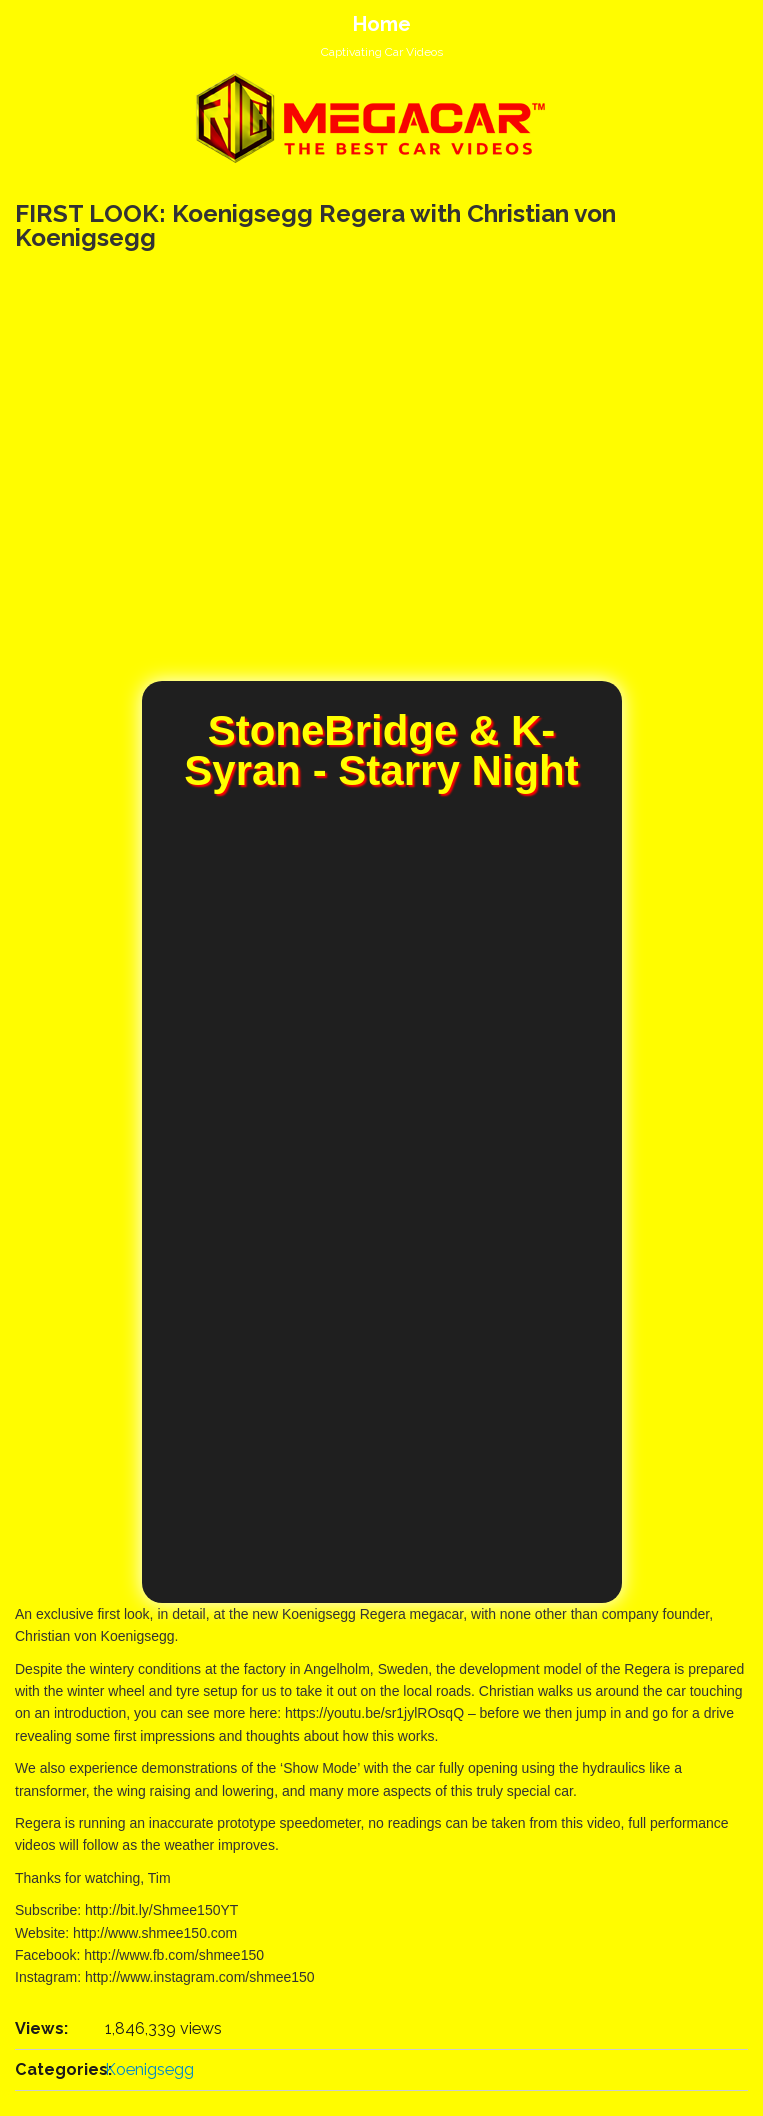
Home (382, 24)
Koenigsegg (149, 2069)
